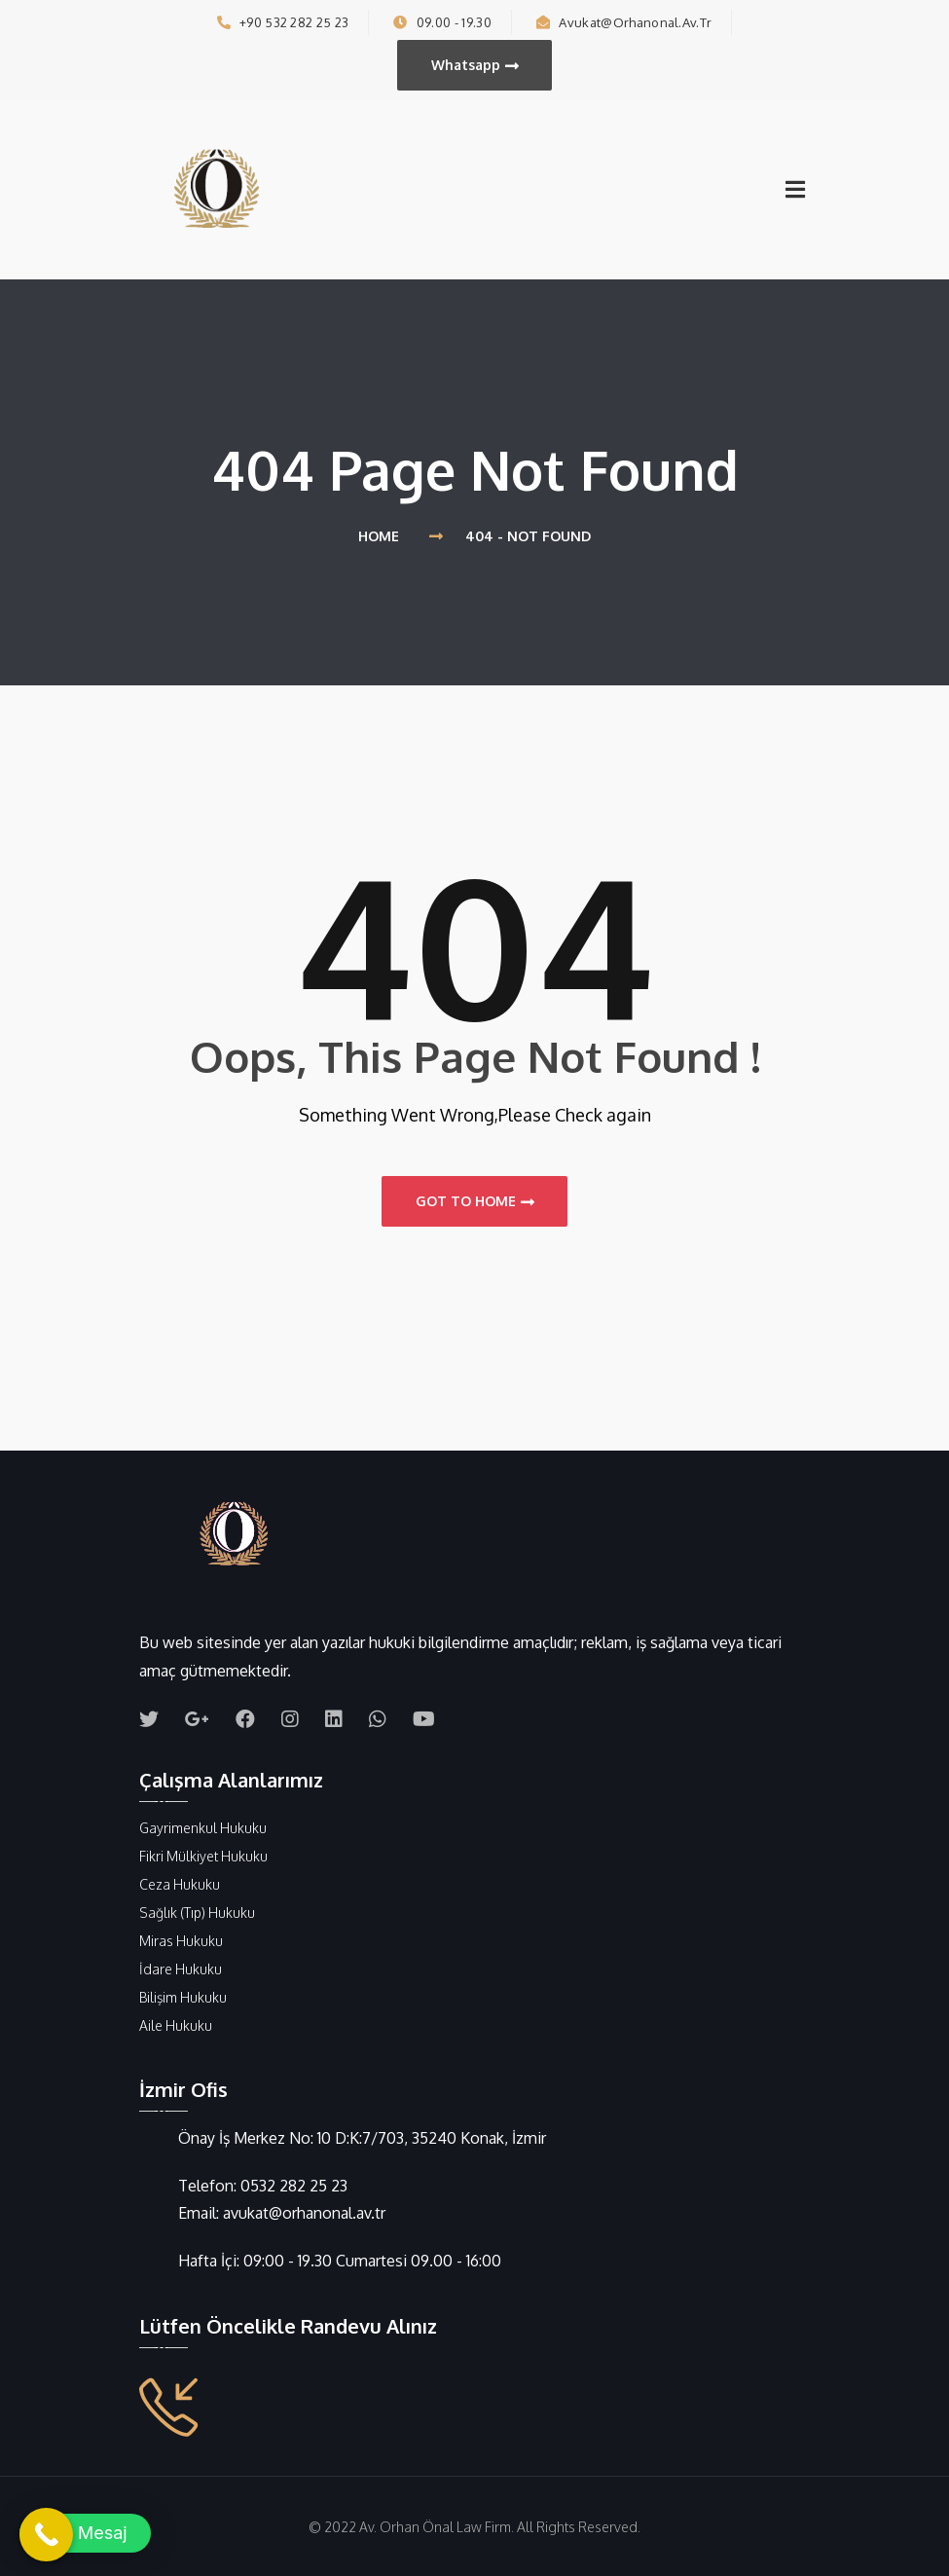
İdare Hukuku (180, 1969)
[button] (85, 2533)
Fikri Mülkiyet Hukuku (203, 1856)
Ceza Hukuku (179, 1884)
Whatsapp (475, 65)
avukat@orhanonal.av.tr (624, 22)
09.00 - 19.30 (442, 22)
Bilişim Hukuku (183, 1997)
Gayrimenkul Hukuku (203, 1828)
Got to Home (475, 1201)
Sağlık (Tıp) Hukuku (197, 1912)
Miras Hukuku (181, 1940)
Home (382, 536)
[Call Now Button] (46, 2534)
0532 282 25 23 (293, 2185)
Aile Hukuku (175, 2025)
